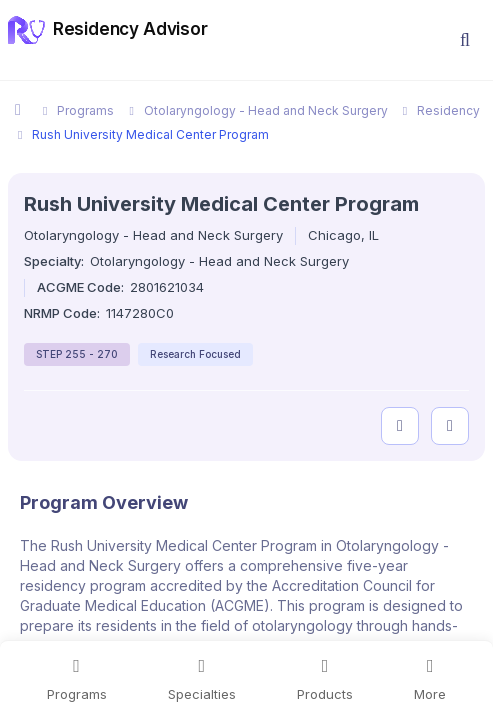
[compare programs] (450, 426)
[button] (465, 40)
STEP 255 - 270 (77, 354)
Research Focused (195, 354)
